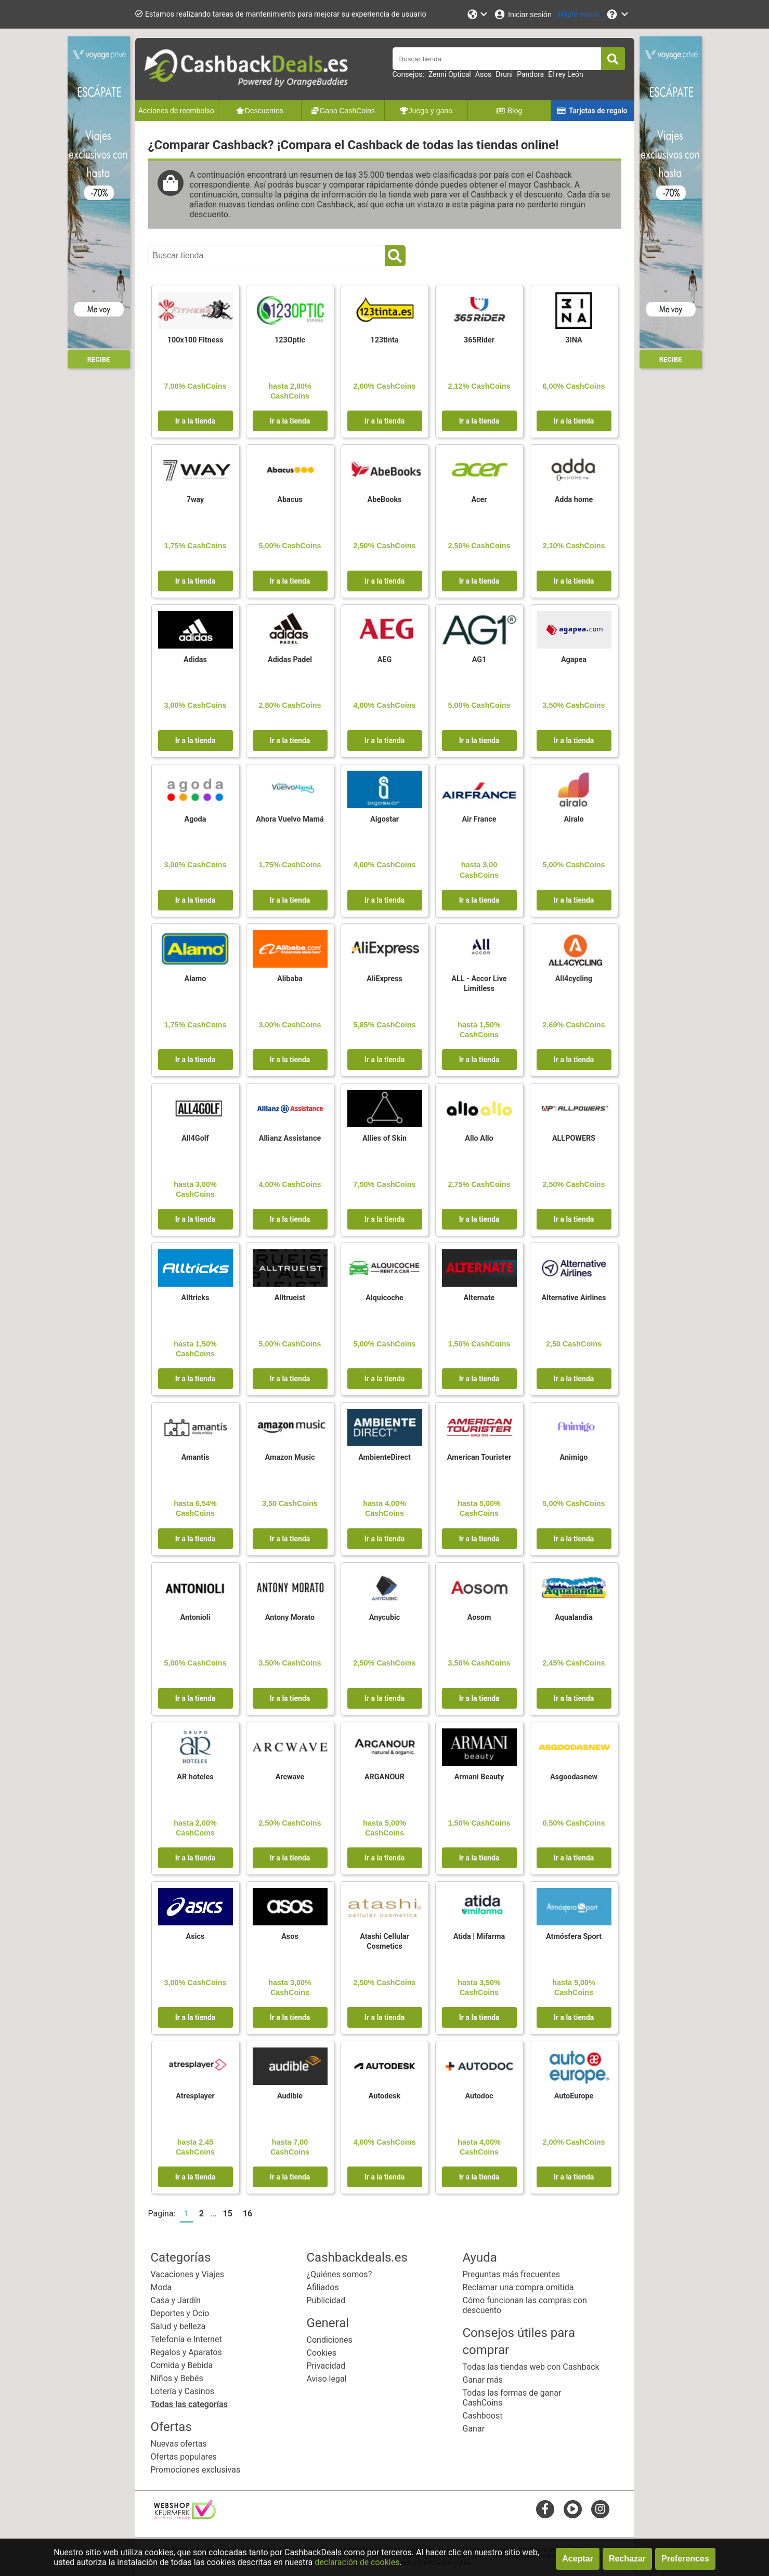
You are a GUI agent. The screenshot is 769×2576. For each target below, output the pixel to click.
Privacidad (326, 2366)
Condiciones (330, 2340)
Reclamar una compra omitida (518, 2287)
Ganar (474, 2429)
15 (227, 2213)
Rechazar (627, 2558)
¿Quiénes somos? (339, 2274)
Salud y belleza (178, 2326)
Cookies (321, 2353)
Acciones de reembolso (176, 111)
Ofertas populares (184, 2457)
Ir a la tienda (195, 421)
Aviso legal (327, 2379)
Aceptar (577, 2558)
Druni (504, 74)
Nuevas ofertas (179, 2444)
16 (247, 2213)
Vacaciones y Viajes (187, 2274)
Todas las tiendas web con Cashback (531, 2367)
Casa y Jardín (176, 2300)
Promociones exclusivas (196, 2470)
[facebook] (545, 2508)
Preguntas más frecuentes (511, 2274)
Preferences (685, 2558)
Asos (483, 74)
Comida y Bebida (182, 2365)
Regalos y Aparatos (186, 2352)
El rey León (565, 74)
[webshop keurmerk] (185, 2516)
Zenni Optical (449, 74)
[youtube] (573, 2508)
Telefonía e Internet (186, 2339)
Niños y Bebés (177, 2378)
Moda (161, 2287)
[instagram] (600, 2508)
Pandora (530, 74)
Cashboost (483, 2416)
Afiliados (323, 2287)
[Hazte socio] (578, 14)
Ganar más (483, 2380)
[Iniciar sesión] (522, 14)
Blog (509, 111)
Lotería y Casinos (183, 2391)
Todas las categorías (189, 2404)
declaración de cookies (357, 2562)
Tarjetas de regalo (592, 111)
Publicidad (326, 2300)
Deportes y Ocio (180, 2313)
